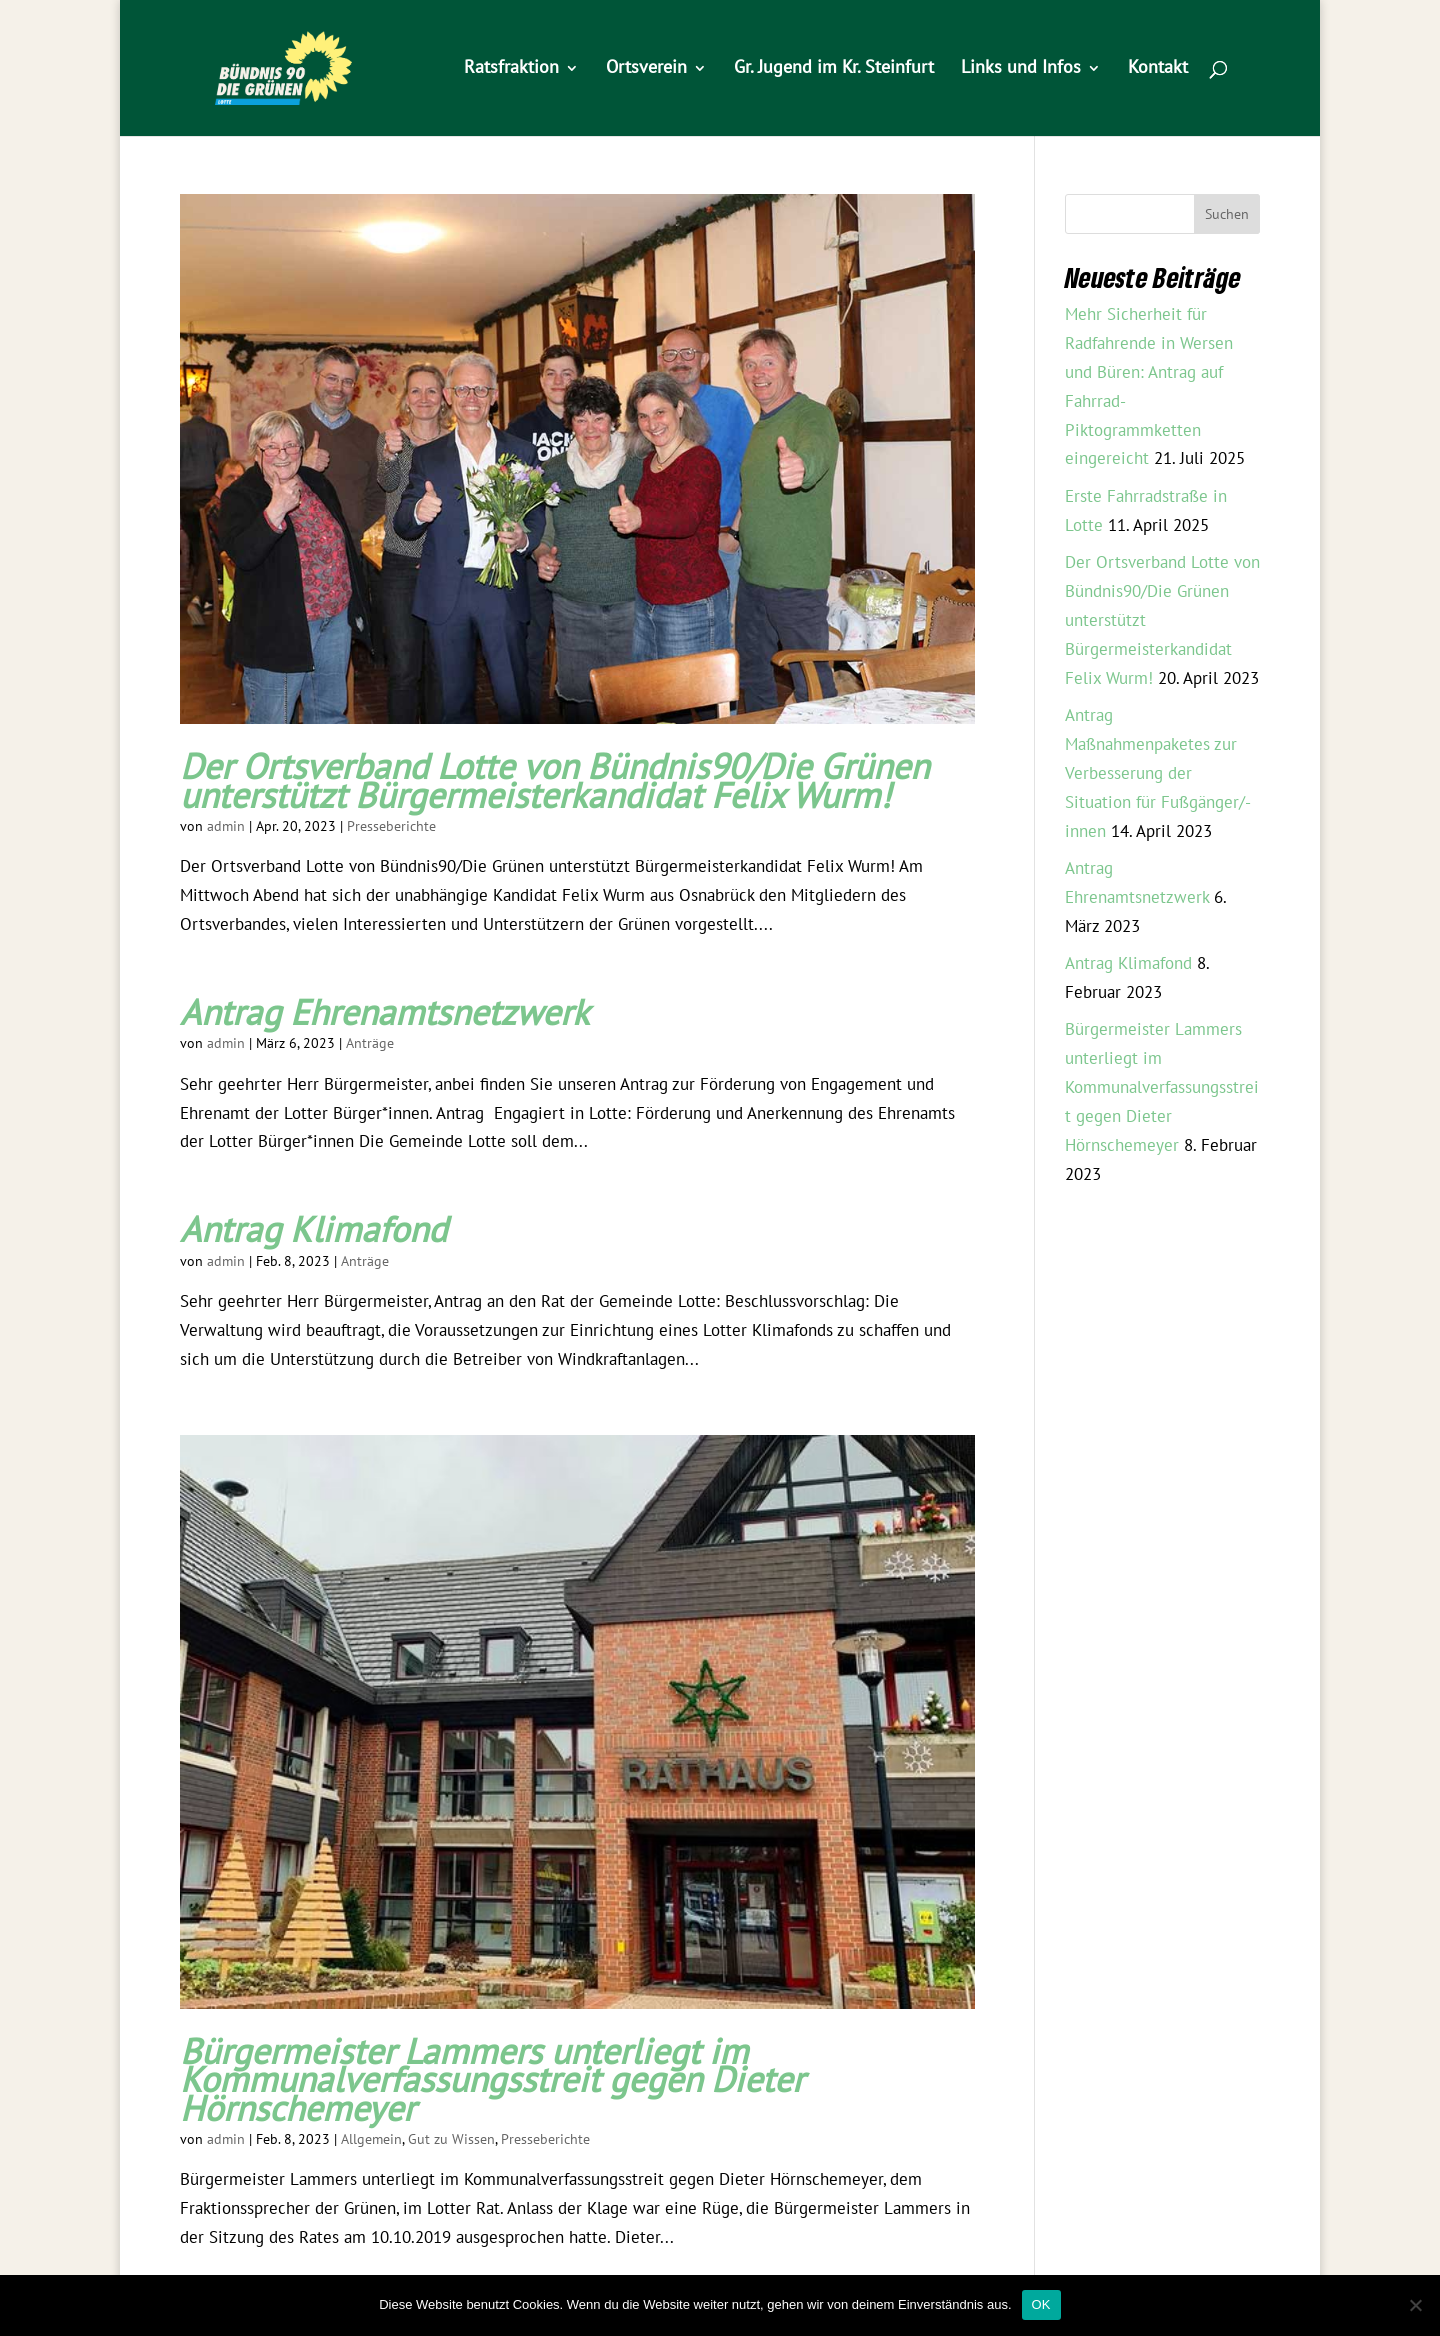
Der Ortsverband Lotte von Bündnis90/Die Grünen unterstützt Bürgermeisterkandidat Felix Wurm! (554, 782)
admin (226, 826)
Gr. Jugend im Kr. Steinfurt (834, 69)
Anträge (370, 1043)
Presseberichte (391, 826)
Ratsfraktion (511, 69)
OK (1041, 2304)
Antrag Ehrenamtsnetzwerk (384, 1014)
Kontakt (1158, 69)
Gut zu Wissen (451, 2139)
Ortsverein (646, 69)
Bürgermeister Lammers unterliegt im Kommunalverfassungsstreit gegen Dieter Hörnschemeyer (492, 2081)
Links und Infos (1021, 69)
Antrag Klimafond (313, 1231)
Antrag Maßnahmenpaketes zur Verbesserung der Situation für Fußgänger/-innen (1158, 774)
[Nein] (1415, 2305)
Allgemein (371, 2139)
